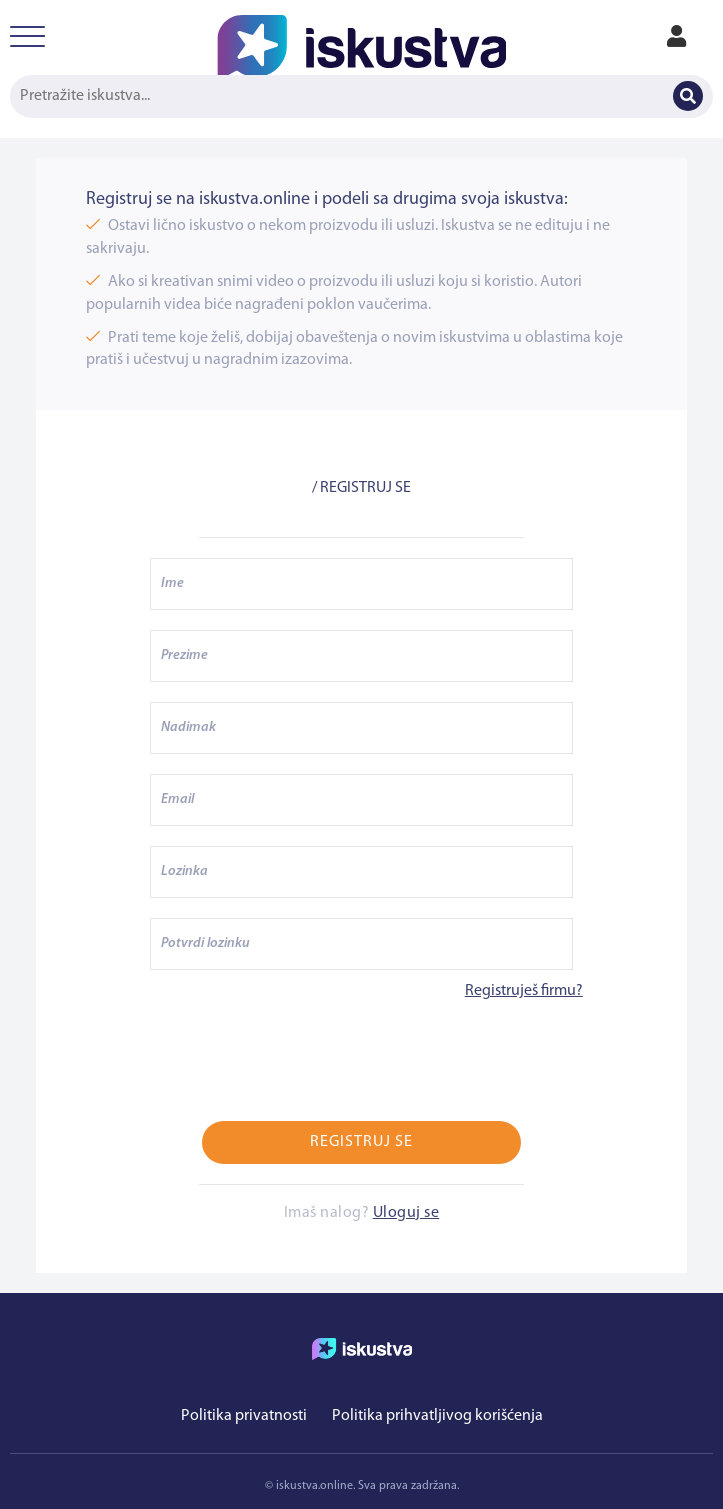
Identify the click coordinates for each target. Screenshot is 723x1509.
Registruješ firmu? (524, 991)
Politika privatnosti (244, 1416)
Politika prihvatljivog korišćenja (437, 1416)
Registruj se (361, 1142)
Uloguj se (406, 1213)
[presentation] (302, 1062)
